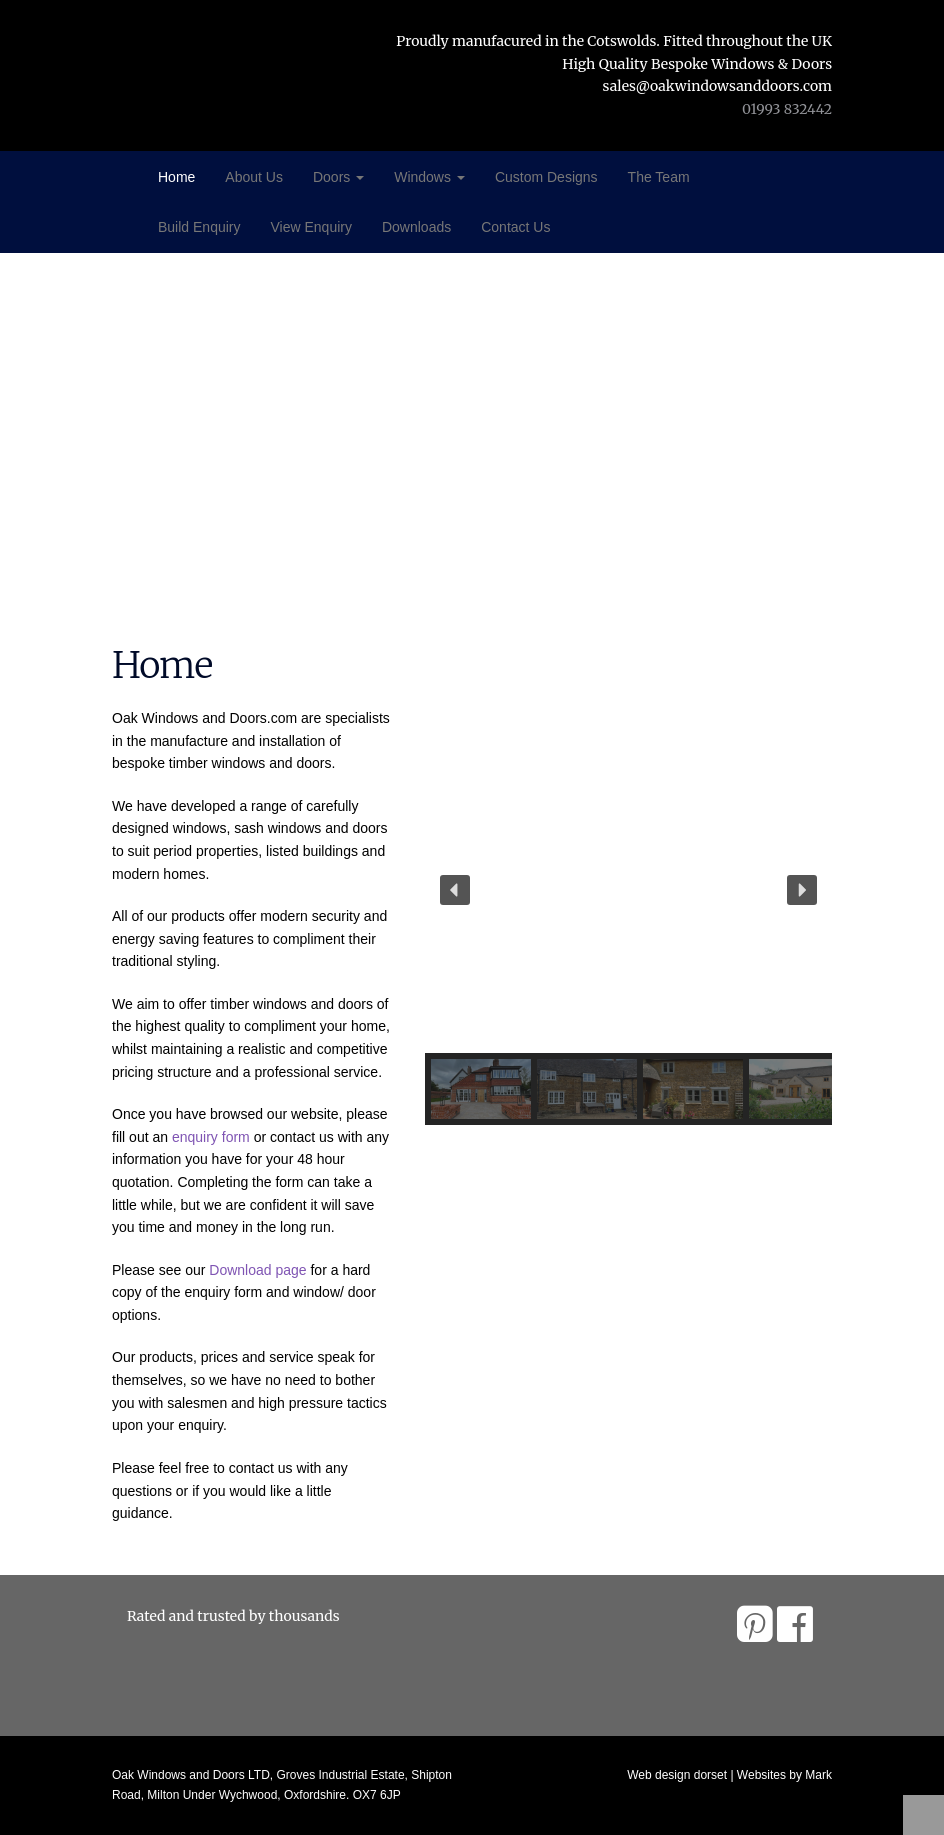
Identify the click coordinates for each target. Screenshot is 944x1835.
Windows (429, 177)
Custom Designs (546, 177)
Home (176, 177)
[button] (455, 890)
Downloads (416, 227)
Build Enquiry (199, 227)
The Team (659, 177)
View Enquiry (311, 227)
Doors (338, 177)
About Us (254, 177)
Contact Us (515, 227)
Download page (257, 1270)
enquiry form (211, 1137)
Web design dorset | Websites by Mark (729, 1775)
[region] (629, 926)
